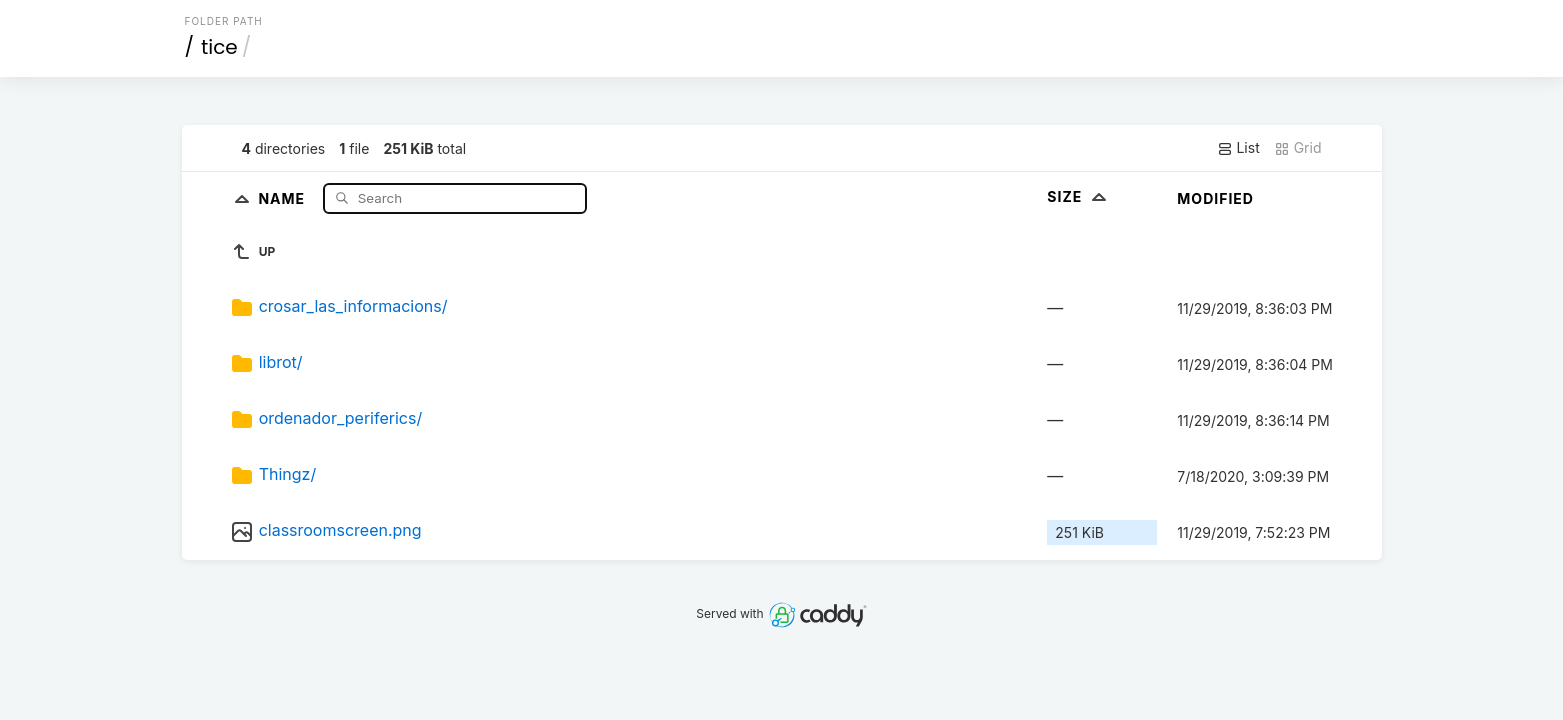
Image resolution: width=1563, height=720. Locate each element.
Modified (1215, 198)
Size (1078, 196)
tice (219, 47)
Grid (1298, 148)
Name (283, 197)
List (1238, 148)
